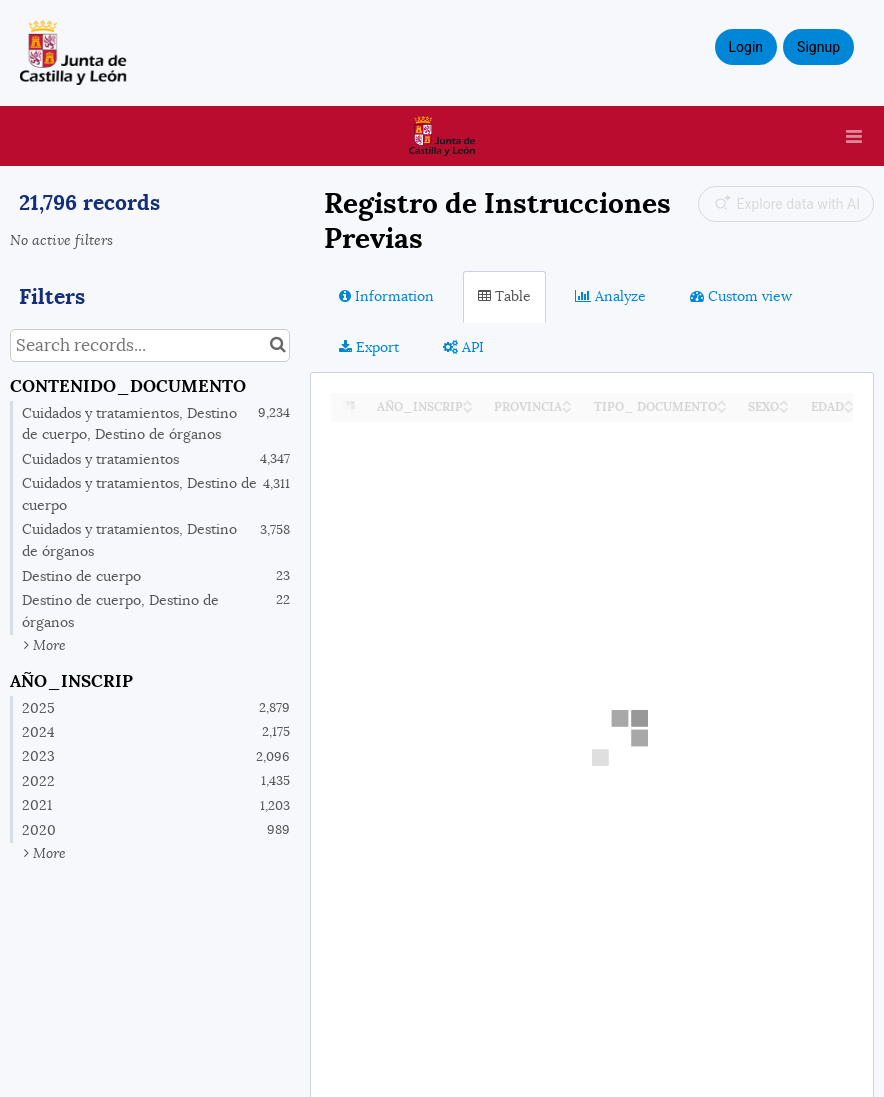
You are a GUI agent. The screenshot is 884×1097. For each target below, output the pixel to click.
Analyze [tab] (610, 296)
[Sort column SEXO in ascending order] (784, 401)
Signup (818, 47)
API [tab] (463, 347)
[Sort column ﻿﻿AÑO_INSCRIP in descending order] (468, 408)
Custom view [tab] (741, 296)
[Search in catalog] (277, 345)
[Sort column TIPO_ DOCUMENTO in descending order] (722, 408)
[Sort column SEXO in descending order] (784, 408)
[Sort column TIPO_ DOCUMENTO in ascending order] (722, 401)
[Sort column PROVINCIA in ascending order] (567, 401)
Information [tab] (386, 296)
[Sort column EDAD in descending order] (849, 408)
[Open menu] (854, 136)
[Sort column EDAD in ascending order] (849, 401)
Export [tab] (369, 347)
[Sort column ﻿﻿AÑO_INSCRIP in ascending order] (468, 401)
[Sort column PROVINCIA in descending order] (567, 408)
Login (746, 47)
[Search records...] (150, 345)
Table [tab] (504, 296)
